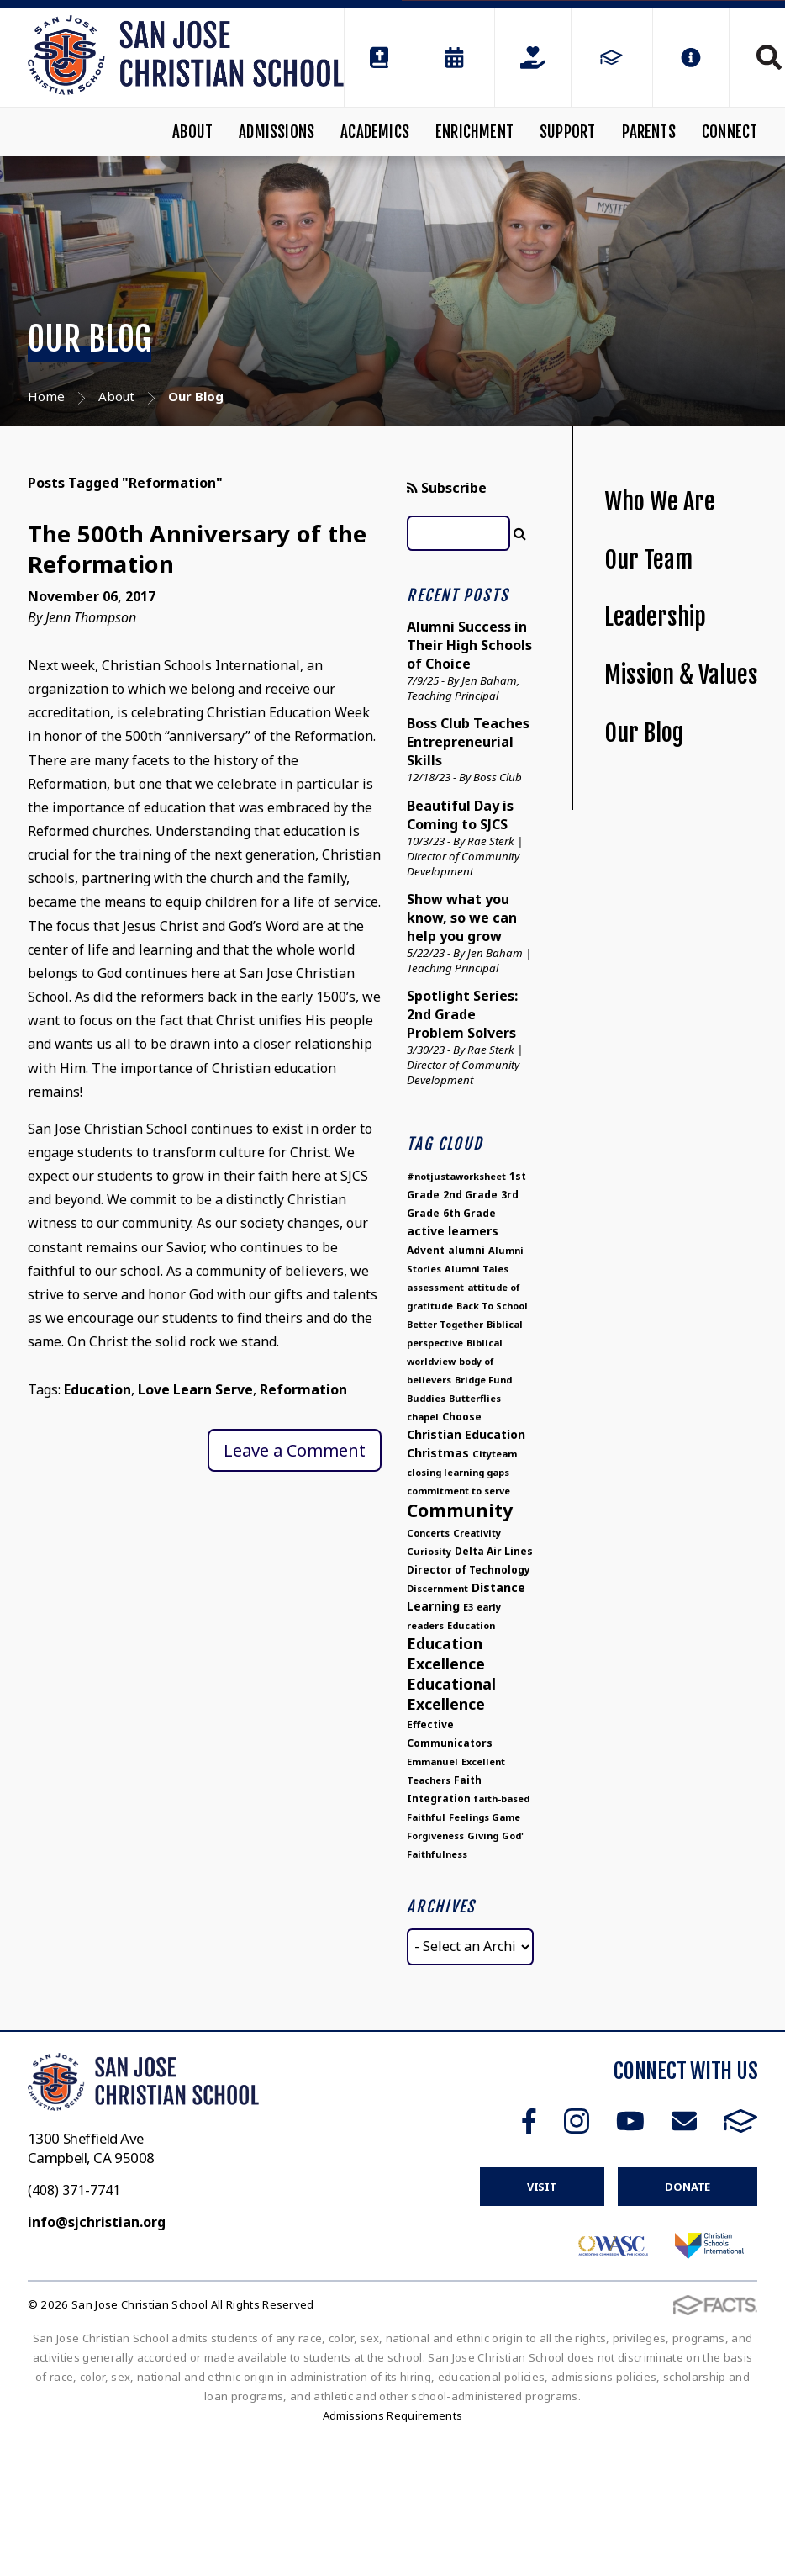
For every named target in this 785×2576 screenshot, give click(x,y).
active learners (452, 1231)
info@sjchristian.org (97, 2222)
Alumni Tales (476, 1268)
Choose (462, 1417)
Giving (482, 1835)
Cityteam (494, 1453)
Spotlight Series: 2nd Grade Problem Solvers (462, 1014)
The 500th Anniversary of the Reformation (197, 548)
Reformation (303, 1389)
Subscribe (447, 488)
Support (567, 132)
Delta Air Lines (494, 1551)
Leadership (655, 617)
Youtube (630, 2121)
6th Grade (469, 1213)
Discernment (437, 1588)
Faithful (426, 1817)
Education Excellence (446, 1653)
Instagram (576, 2121)
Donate (687, 2186)
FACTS (741, 2121)
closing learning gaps (458, 1472)
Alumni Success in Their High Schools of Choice (469, 645)
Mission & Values (681, 675)
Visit (542, 2186)
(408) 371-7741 (74, 2190)
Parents (649, 132)
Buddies (426, 1398)
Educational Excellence (451, 1694)
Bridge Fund (483, 1379)
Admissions (276, 132)
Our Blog (643, 733)
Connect (729, 132)
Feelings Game (484, 1817)
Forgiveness (435, 1835)
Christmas (438, 1453)
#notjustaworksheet (456, 1176)
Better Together (445, 1324)
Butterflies (475, 1398)
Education (97, 1389)
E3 (468, 1606)
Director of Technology (468, 1570)
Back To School (492, 1305)
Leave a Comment (295, 1450)
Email (684, 2121)
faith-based (501, 1798)
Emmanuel (432, 1761)
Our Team (648, 559)
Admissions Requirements (393, 2415)
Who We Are (659, 501)
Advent (426, 1250)
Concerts (428, 1532)
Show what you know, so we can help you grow (462, 917)
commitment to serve (458, 1490)
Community (460, 1510)
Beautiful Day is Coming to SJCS (460, 814)
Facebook (529, 2121)
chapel (423, 1416)
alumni (466, 1250)
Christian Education (466, 1434)
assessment (435, 1287)
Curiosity (429, 1551)
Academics (374, 132)
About (192, 132)
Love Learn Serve (195, 1389)
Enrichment (474, 132)
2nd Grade (470, 1194)
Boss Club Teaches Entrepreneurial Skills (468, 742)
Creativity (477, 1532)
